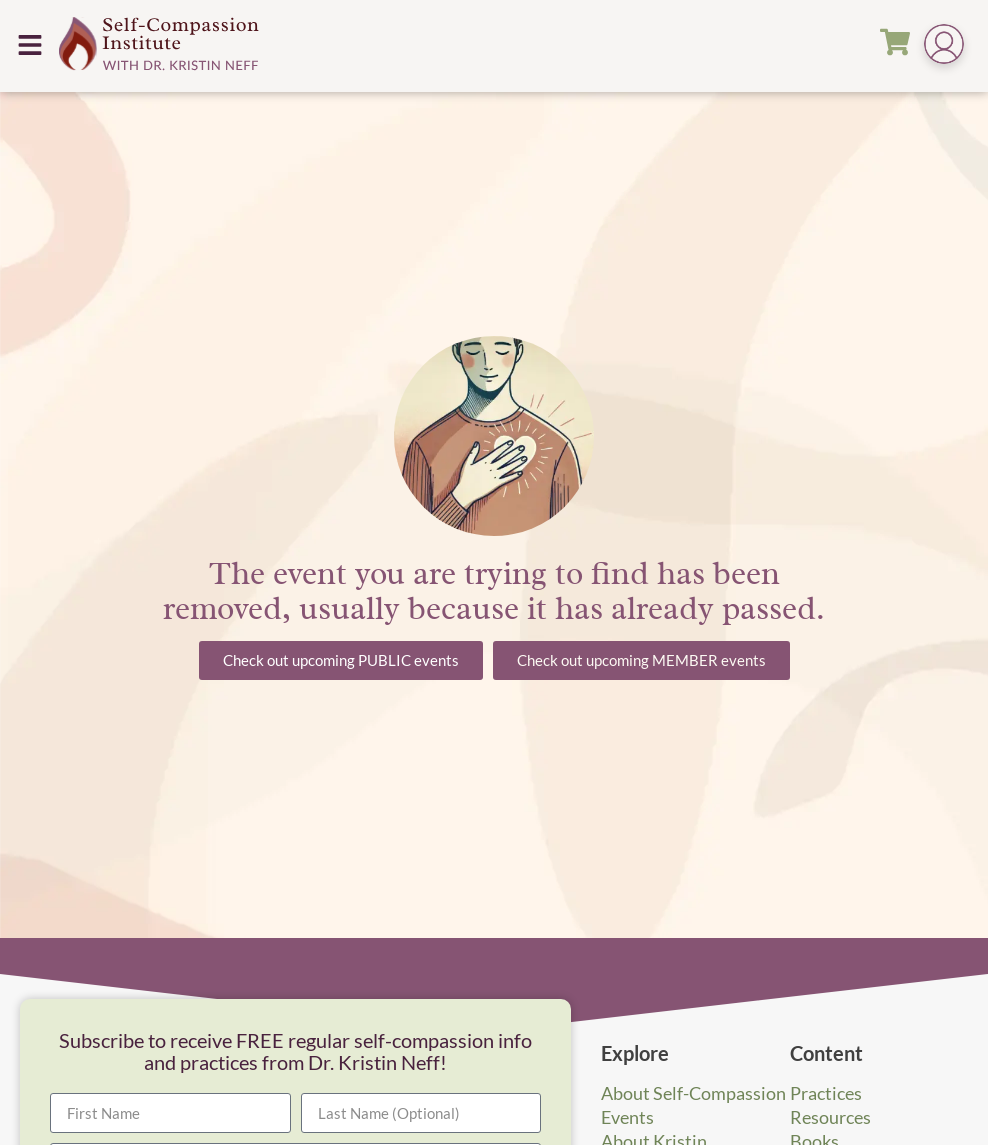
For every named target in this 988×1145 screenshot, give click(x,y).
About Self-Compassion (693, 1093)
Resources (830, 1117)
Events (627, 1117)
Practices (826, 1093)
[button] (29, 45)
